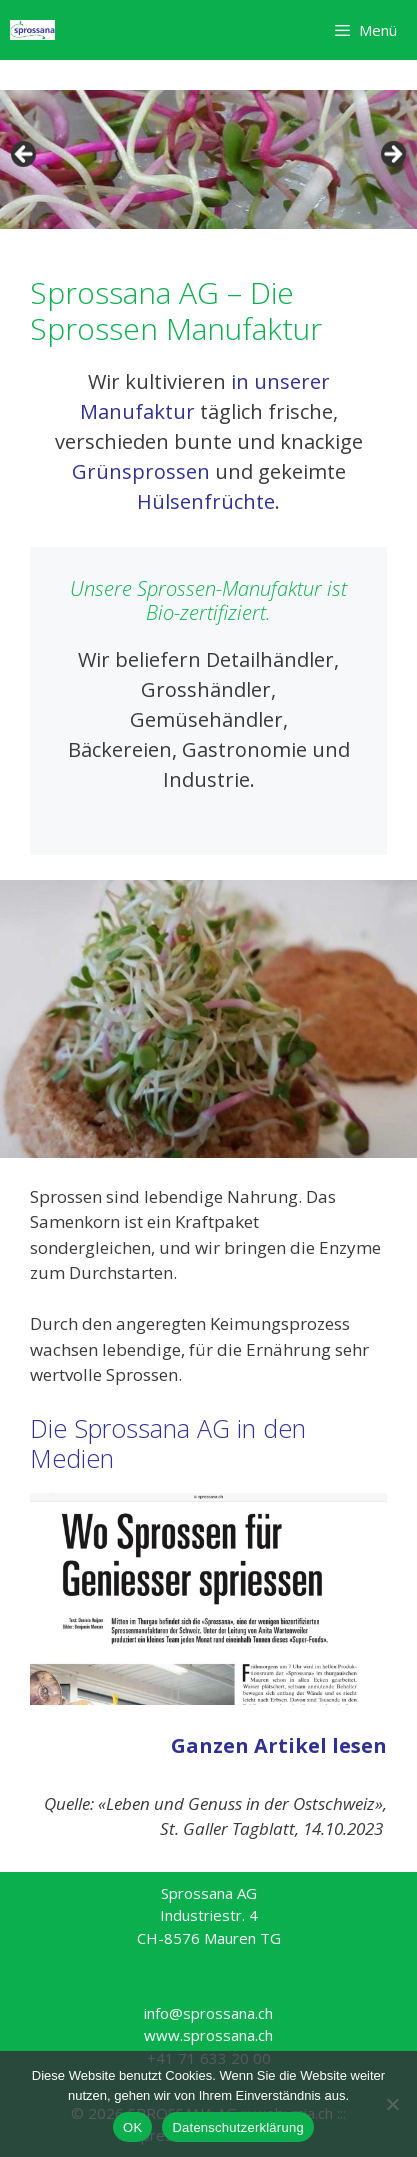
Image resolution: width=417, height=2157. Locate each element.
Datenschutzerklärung (237, 2127)
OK (132, 2127)
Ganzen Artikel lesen (279, 1745)
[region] (208, 159)
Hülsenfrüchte (206, 501)
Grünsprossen (141, 471)
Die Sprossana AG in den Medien (168, 1443)
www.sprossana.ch (208, 2035)
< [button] (25, 155)
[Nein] (392, 2104)
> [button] (392, 155)
